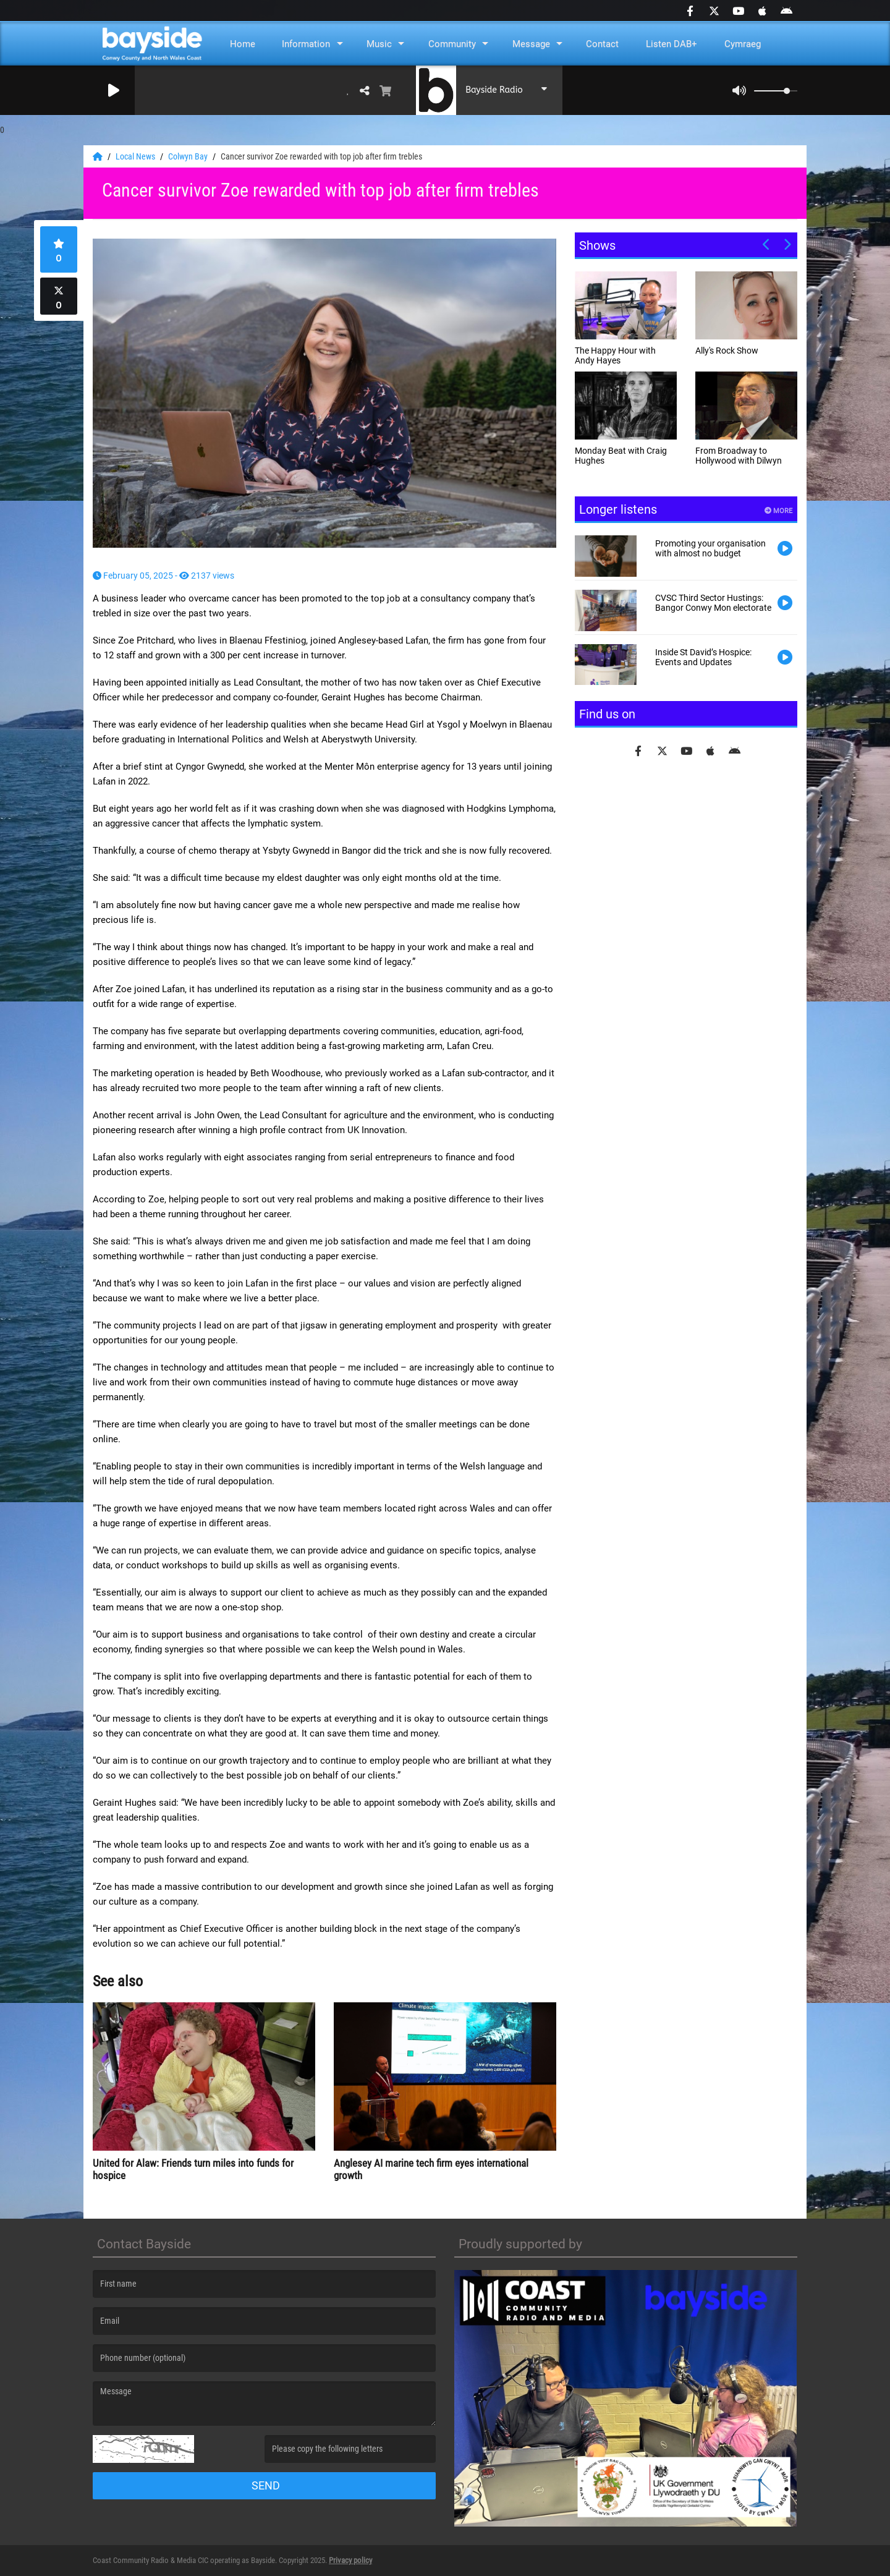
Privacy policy (350, 2560)
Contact (602, 43)
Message (531, 43)
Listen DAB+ (671, 43)
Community (452, 43)
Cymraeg (742, 43)
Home (242, 43)
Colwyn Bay (189, 156)
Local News (136, 156)
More (778, 511)
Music (379, 43)
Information (306, 43)
